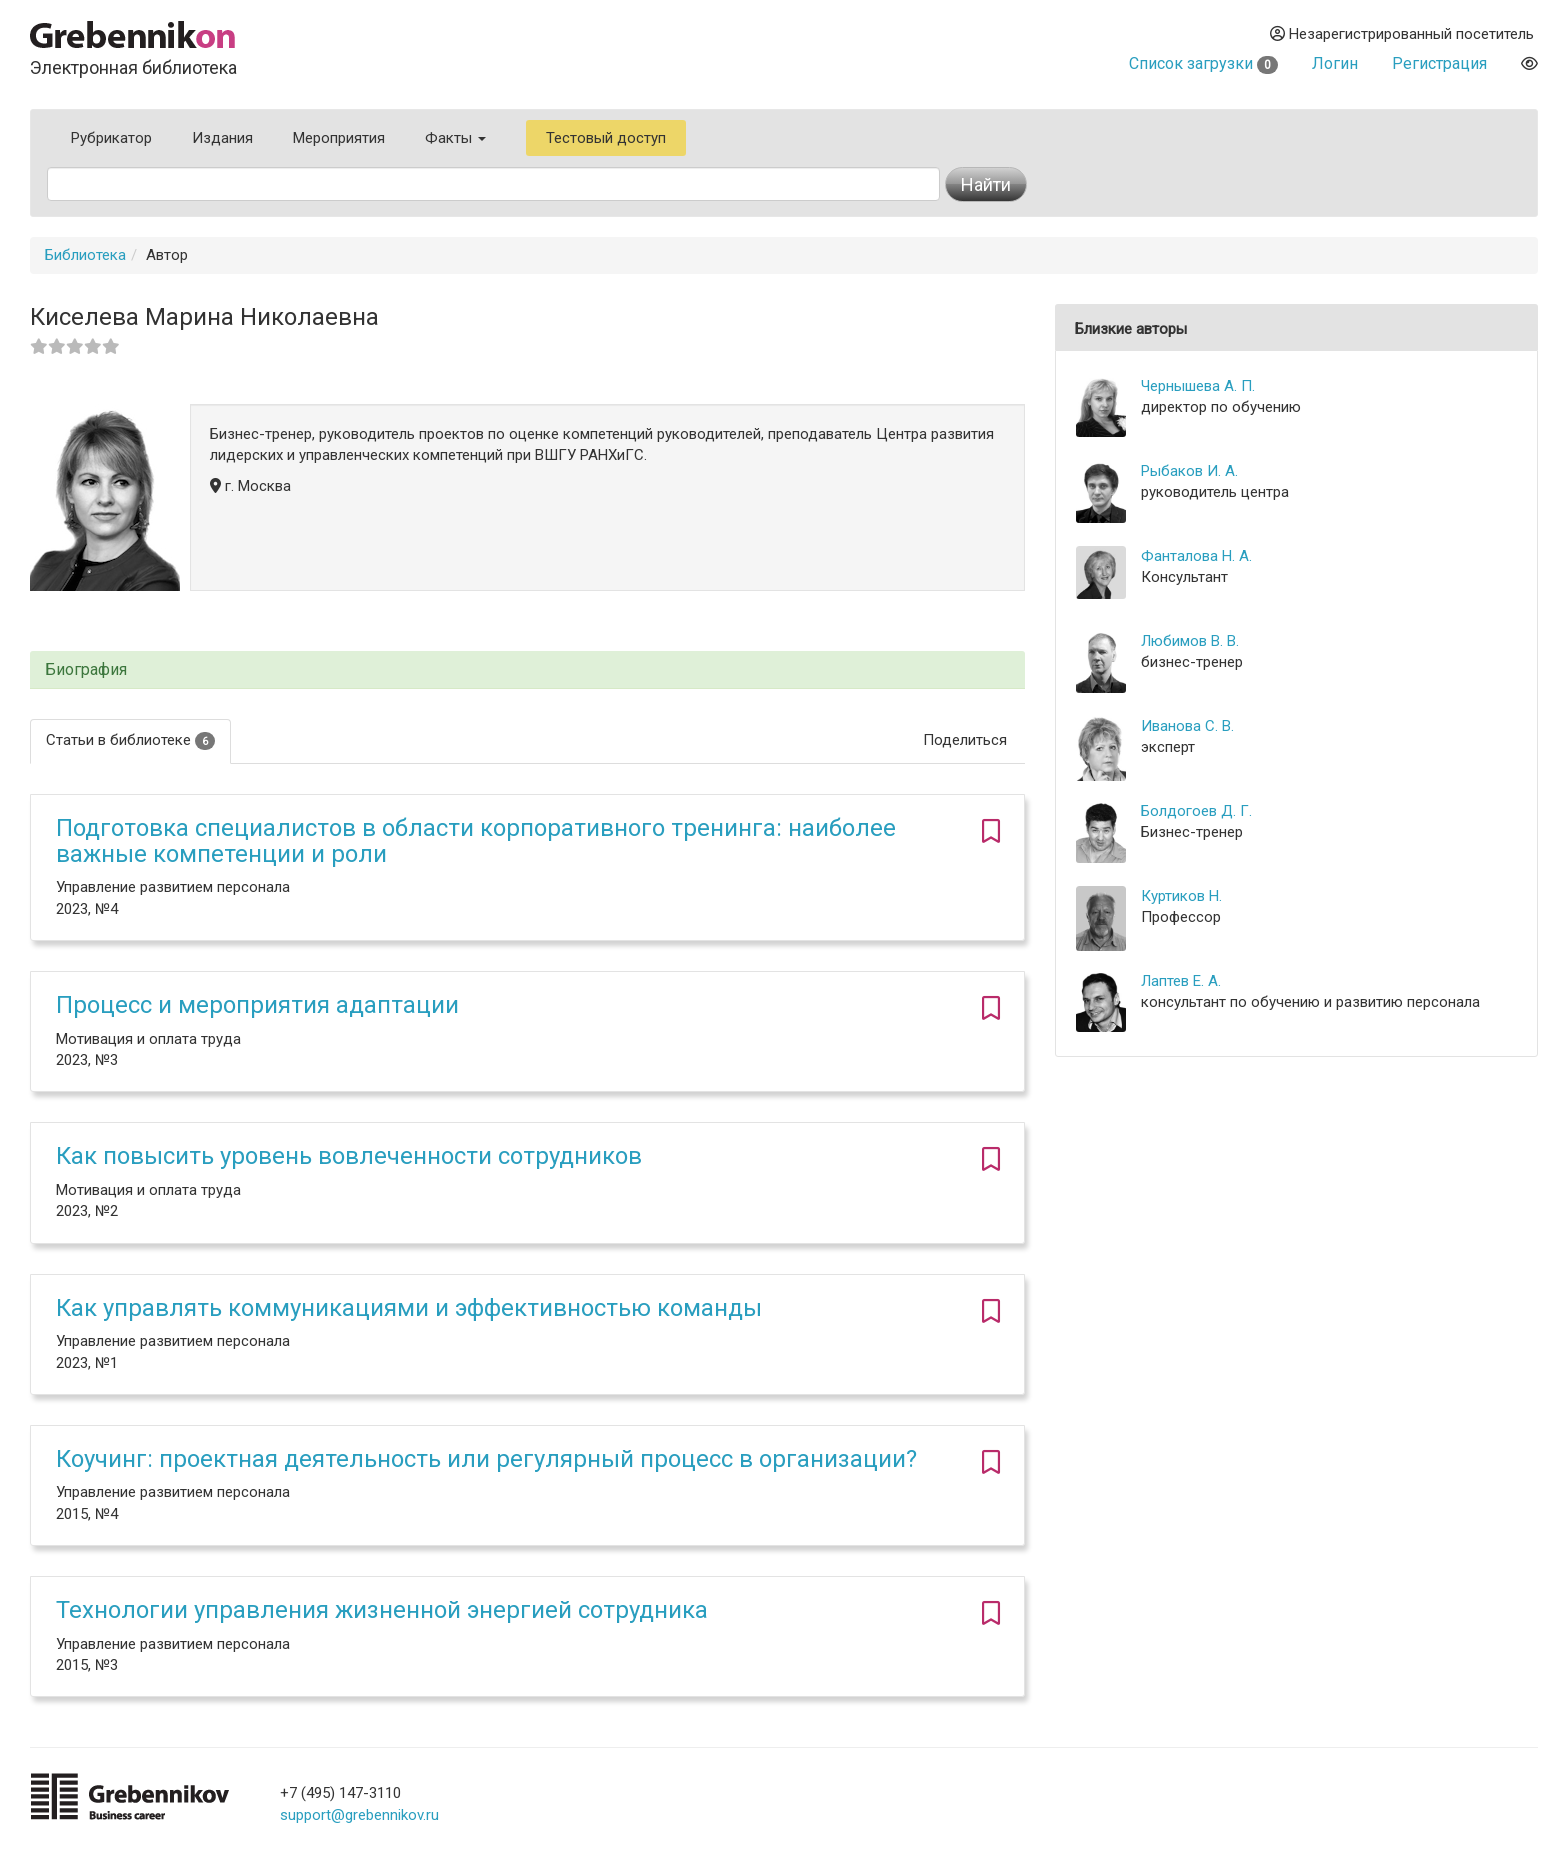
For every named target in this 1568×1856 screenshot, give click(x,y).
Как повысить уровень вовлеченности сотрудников (349, 1156)
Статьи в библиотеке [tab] (130, 740)
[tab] (527, 670)
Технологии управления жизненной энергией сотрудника (382, 1610)
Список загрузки (1203, 63)
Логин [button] (1335, 63)
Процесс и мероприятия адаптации (257, 1005)
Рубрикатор (111, 138)
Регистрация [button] (1439, 63)
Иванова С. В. (1187, 726)
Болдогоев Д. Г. (1196, 811)
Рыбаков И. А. (1189, 471)
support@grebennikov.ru (359, 1815)
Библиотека (85, 255)
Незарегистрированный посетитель (1402, 34)
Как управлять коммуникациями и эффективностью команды (409, 1308)
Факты (455, 138)
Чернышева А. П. (1198, 386)
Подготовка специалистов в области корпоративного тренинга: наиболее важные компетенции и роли (476, 841)
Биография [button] (86, 670)
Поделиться (965, 740)
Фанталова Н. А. (1196, 556)
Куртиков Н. (1181, 896)
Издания (222, 138)
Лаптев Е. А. (1181, 981)
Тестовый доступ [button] (606, 138)
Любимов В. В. (1190, 641)
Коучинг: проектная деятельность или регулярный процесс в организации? (486, 1459)
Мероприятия (339, 138)
